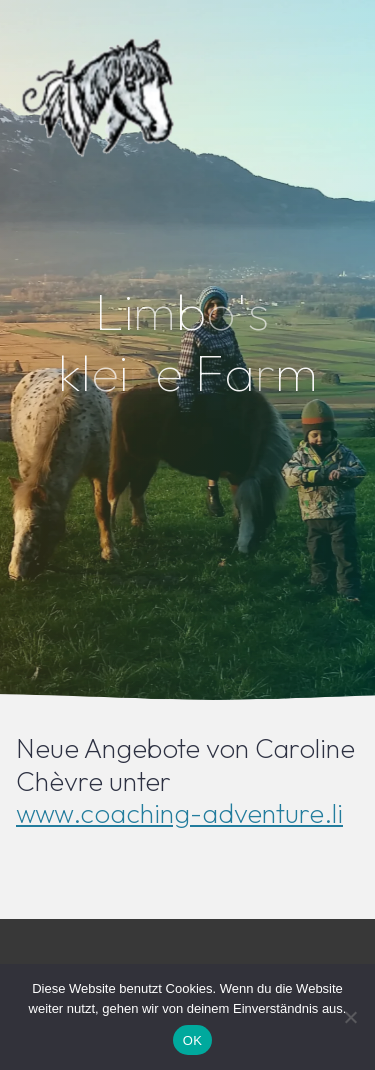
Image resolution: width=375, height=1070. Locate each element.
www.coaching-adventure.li (179, 813)
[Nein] (350, 1017)
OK (192, 1040)
